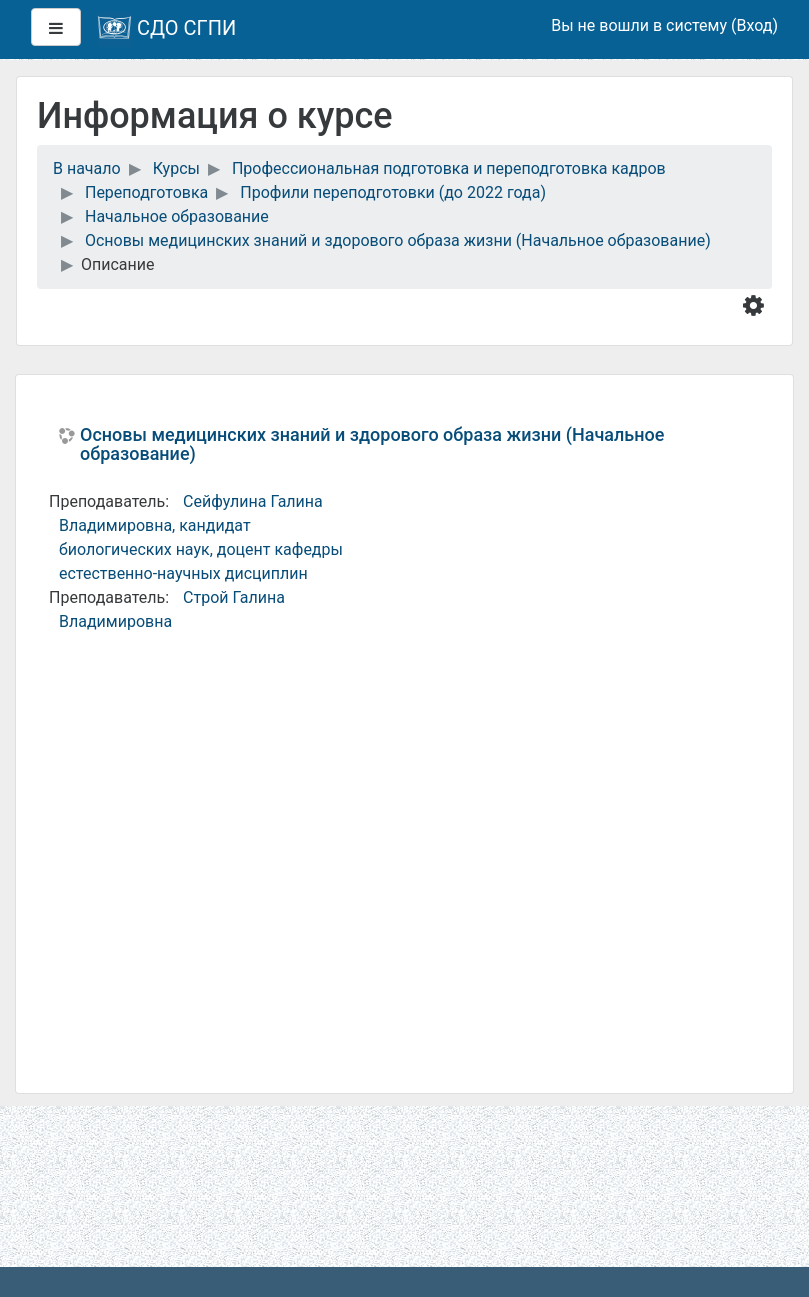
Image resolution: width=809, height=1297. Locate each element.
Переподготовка (146, 192)
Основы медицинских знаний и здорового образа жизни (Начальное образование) (398, 240)
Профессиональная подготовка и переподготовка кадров (449, 168)
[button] (757, 304)
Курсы (176, 168)
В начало (87, 168)
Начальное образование (177, 216)
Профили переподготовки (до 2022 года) (393, 192)
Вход (754, 25)
